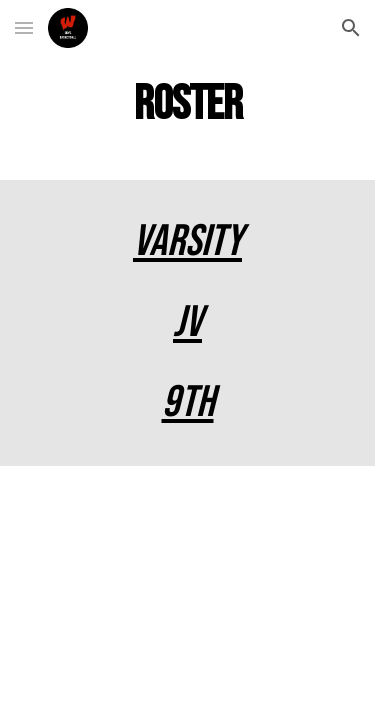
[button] (24, 27)
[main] (188, 105)
